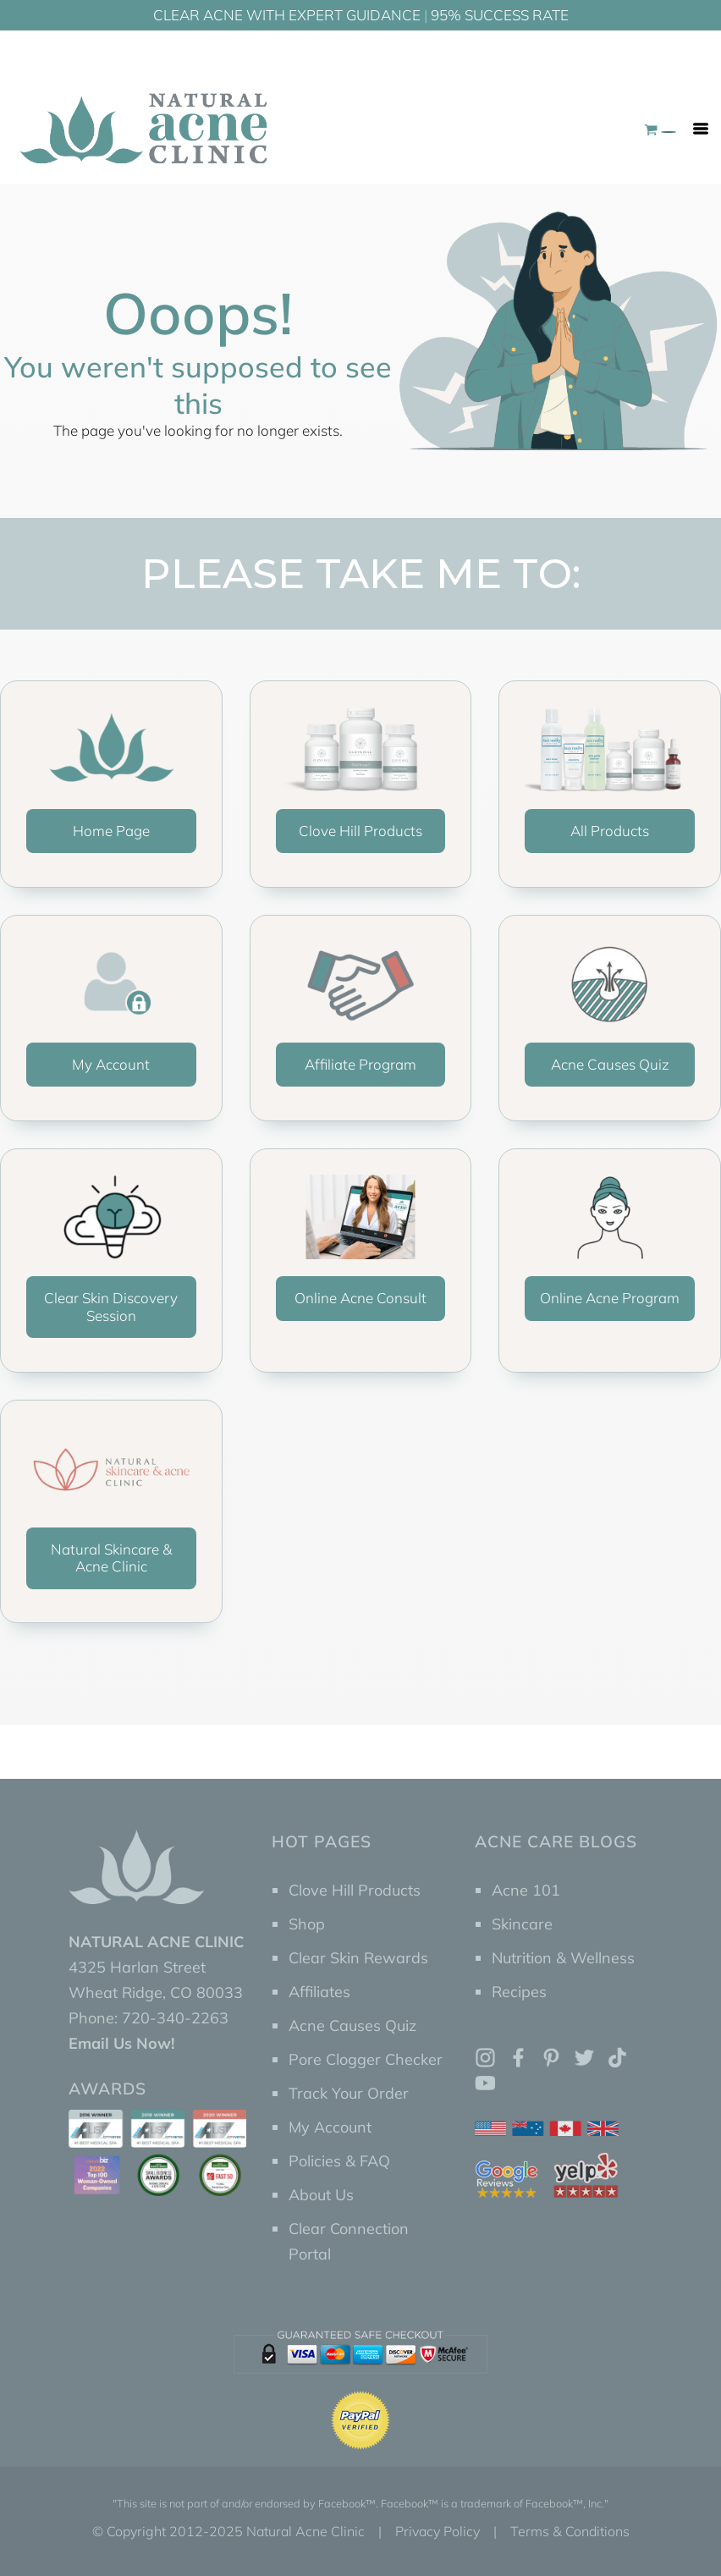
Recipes (519, 1991)
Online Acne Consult (360, 1298)
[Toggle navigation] (700, 128)
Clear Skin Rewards (358, 1958)
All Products (609, 830)
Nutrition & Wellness (563, 1958)
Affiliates (319, 1991)
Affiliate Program (360, 1064)
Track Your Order (349, 2093)
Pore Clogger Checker (366, 2059)
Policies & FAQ (339, 2161)
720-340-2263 (175, 2018)
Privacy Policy (437, 2531)
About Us (321, 2194)
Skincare (522, 1924)
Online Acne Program (610, 1298)
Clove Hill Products (360, 830)
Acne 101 (526, 1890)
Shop (307, 1924)
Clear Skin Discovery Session (111, 1306)
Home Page (111, 830)
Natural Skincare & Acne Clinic (111, 1557)
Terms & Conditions (570, 2531)
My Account (111, 1064)
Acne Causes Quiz (610, 1064)
